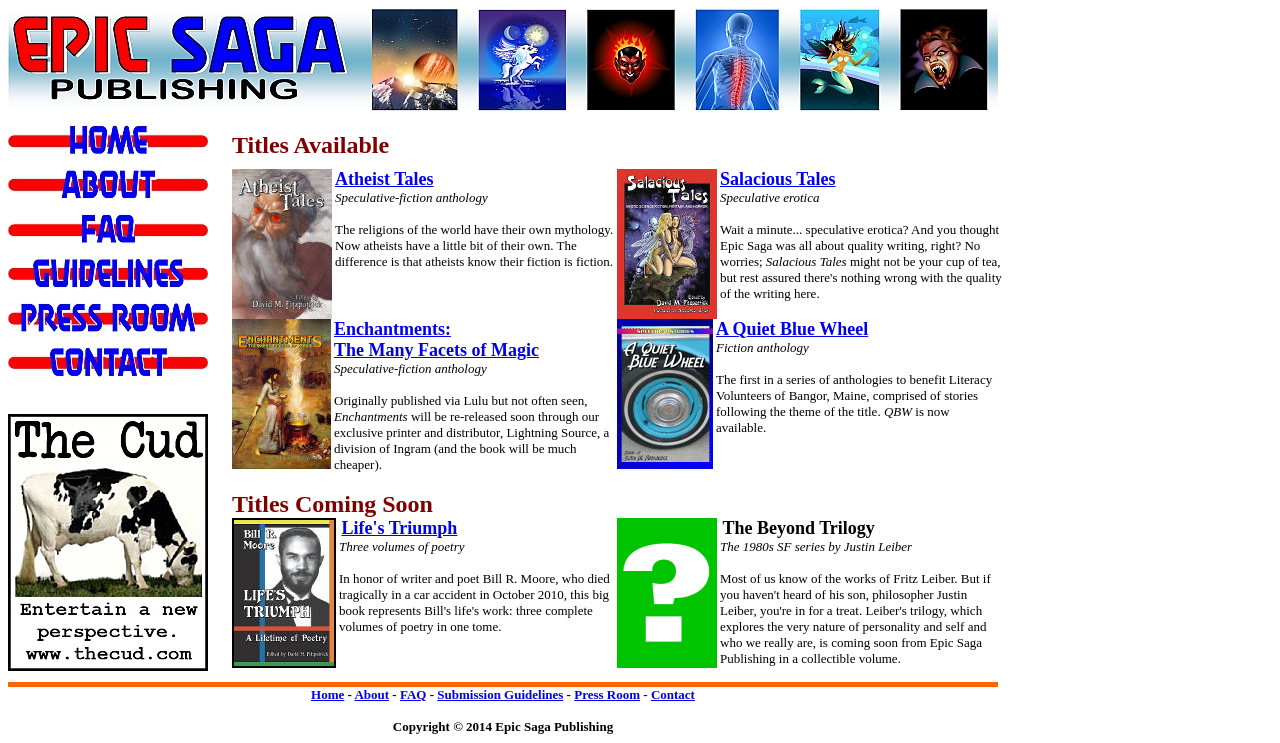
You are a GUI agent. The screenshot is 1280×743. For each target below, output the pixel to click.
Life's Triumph (400, 528)
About (371, 694)
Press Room (607, 694)
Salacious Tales (778, 179)
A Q (731, 329)
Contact (673, 694)
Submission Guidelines (500, 694)
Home (327, 694)
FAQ (413, 694)
